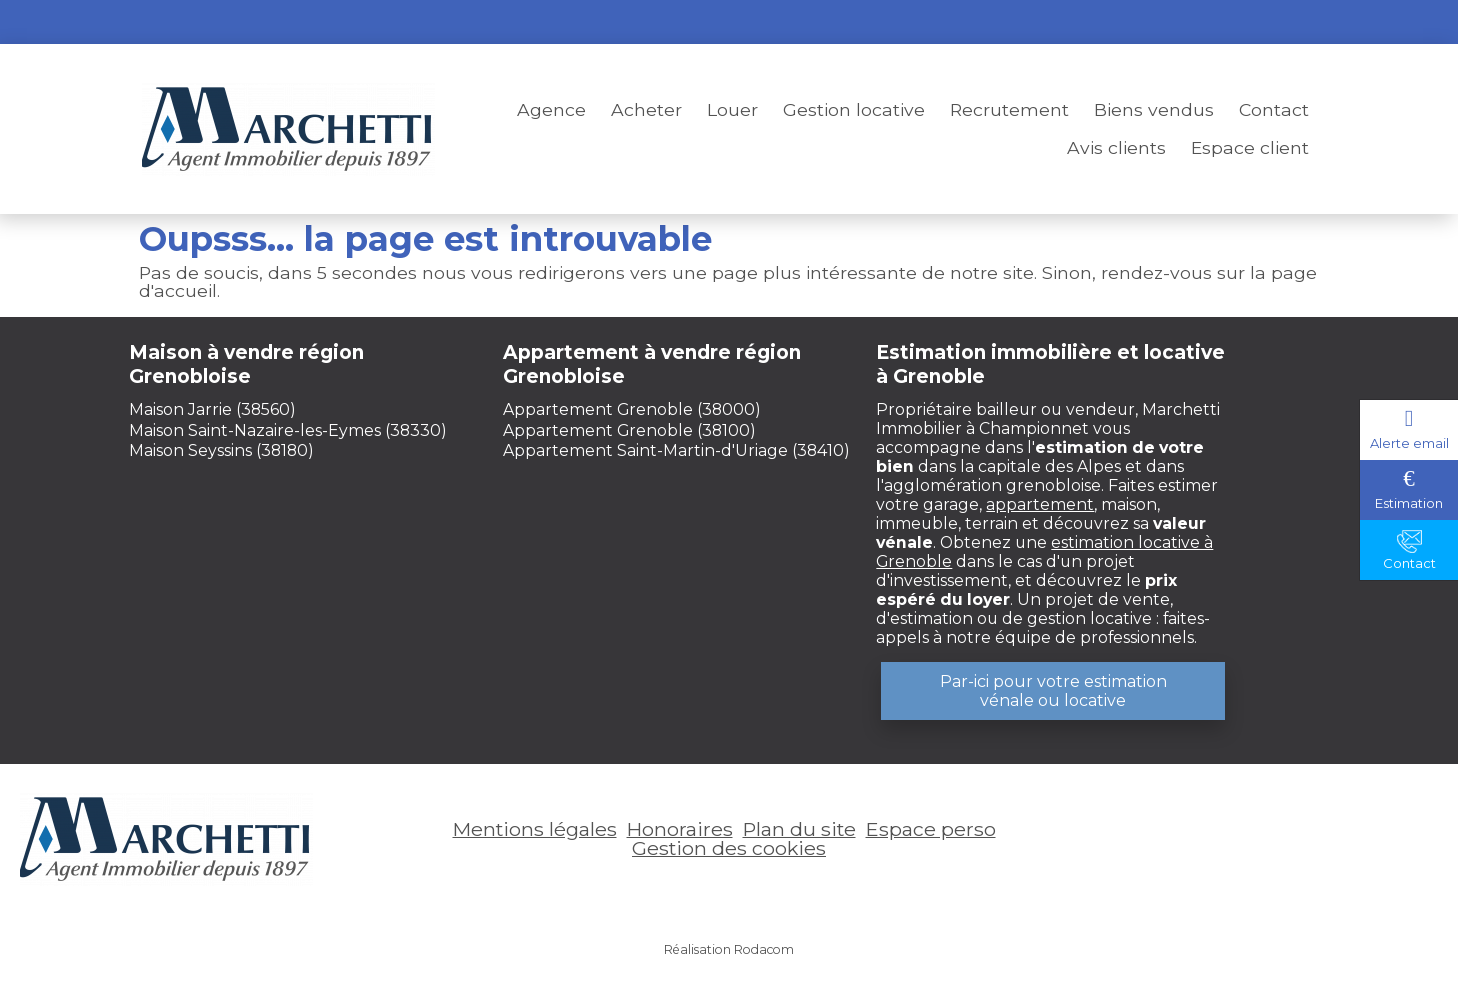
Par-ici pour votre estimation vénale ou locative (1053, 691)
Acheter (646, 109)
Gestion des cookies (729, 848)
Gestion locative (854, 109)
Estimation (1409, 503)
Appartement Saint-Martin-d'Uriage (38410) (676, 450)
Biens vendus (1154, 109)
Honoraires (680, 829)
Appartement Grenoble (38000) (632, 409)
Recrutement (1009, 109)
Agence (551, 109)
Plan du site (799, 829)
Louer (732, 109)
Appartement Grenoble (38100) (629, 430)
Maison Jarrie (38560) (212, 409)
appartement (1040, 504)
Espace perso (1251, 21)
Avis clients (1116, 147)
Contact (1274, 109)
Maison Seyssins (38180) (221, 450)
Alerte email (1409, 443)
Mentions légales (535, 829)
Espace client (1250, 147)
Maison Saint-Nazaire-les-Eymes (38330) (288, 430)
